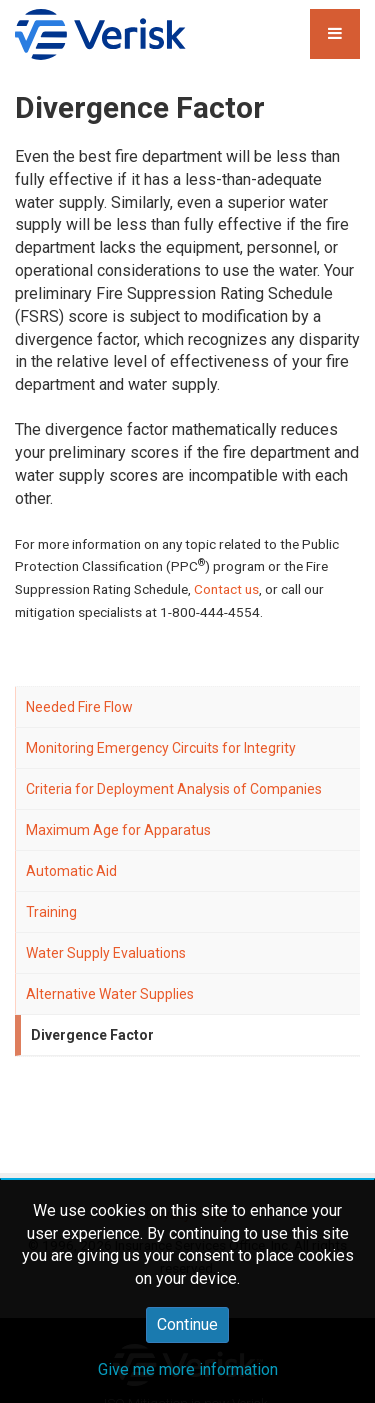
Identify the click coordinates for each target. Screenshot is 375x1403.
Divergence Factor (92, 1035)
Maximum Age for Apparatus (118, 830)
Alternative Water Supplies (110, 994)
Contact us (226, 589)
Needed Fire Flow (79, 707)
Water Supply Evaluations (106, 953)
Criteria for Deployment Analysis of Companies (174, 789)
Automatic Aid (71, 871)
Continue (187, 1324)
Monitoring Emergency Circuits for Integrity (161, 748)
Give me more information (188, 1369)
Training (51, 912)
